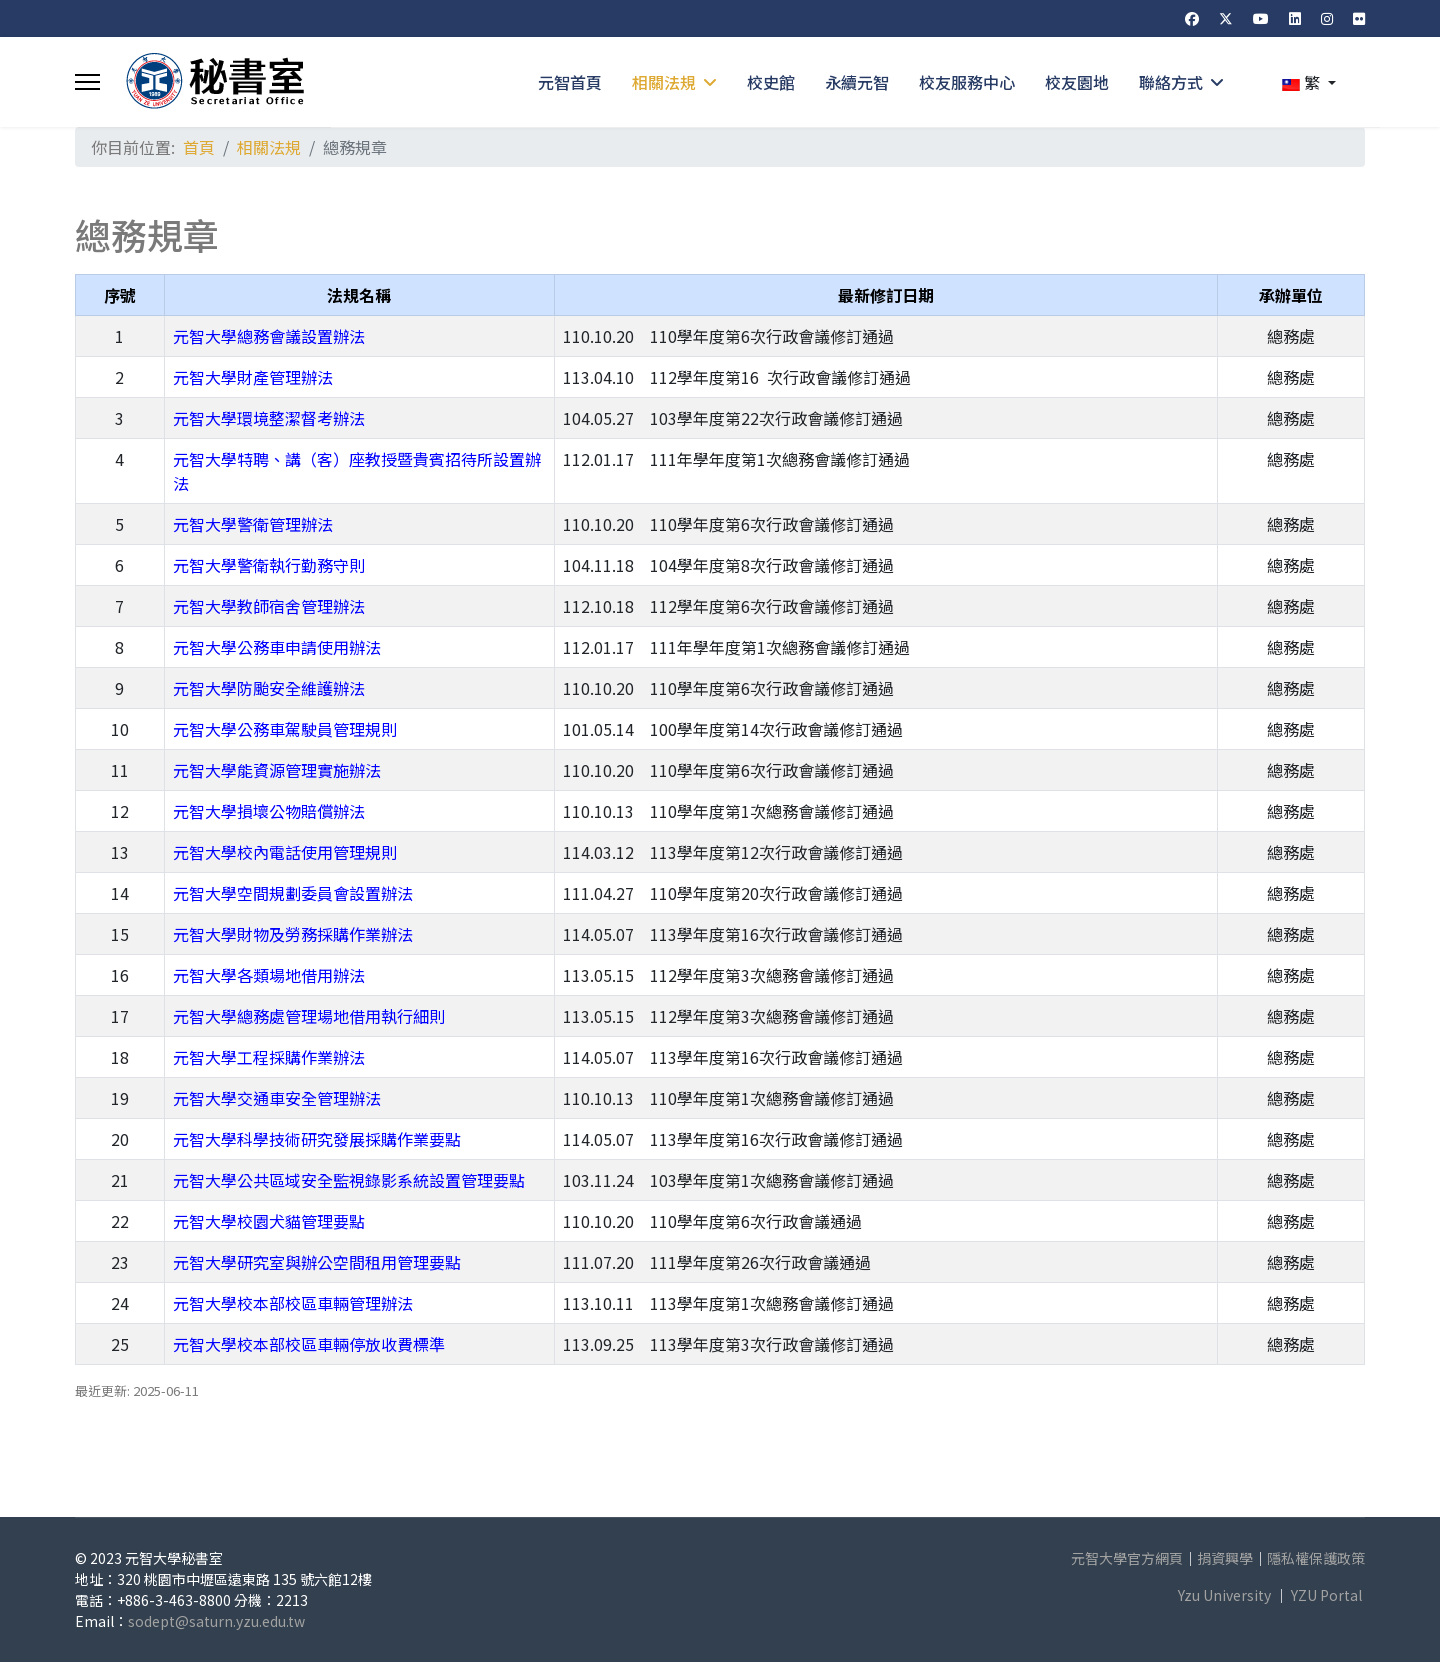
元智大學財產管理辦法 (253, 377)
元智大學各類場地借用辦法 (269, 975)
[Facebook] (1192, 18)
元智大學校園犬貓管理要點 (269, 1221)
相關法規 (664, 82)
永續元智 (857, 82)
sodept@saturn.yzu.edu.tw (216, 1621)
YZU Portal (1326, 1595)
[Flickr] (1359, 18)
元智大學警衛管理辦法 (253, 524)
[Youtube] (1261, 18)
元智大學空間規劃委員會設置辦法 (293, 893)
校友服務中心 (967, 82)
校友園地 (1077, 82)
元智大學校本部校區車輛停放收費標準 (309, 1344)
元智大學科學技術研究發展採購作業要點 (317, 1139)
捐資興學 (1225, 1558)
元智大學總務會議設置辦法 (269, 336)
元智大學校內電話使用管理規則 (285, 852)
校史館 (771, 82)
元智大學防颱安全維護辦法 (269, 688)
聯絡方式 (1171, 82)
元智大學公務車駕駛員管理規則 (285, 729)
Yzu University (1224, 1595)
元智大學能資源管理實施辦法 (277, 770)
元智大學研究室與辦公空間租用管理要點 (317, 1262)
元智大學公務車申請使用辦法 (277, 647)
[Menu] (87, 82)
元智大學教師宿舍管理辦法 (269, 606)
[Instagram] (1327, 18)
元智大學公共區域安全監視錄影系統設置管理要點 (349, 1180)
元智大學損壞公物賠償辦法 (269, 811)
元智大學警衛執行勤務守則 (269, 565)
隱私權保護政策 (1316, 1558)
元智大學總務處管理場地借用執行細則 (309, 1016)
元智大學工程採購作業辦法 (269, 1057)
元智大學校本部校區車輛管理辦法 (293, 1303)
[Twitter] (1226, 18)
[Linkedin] (1295, 18)
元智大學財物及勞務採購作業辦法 (293, 934)
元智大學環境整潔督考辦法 (269, 418)
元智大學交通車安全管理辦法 (277, 1098)
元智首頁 (570, 82)
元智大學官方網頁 (1127, 1558)
